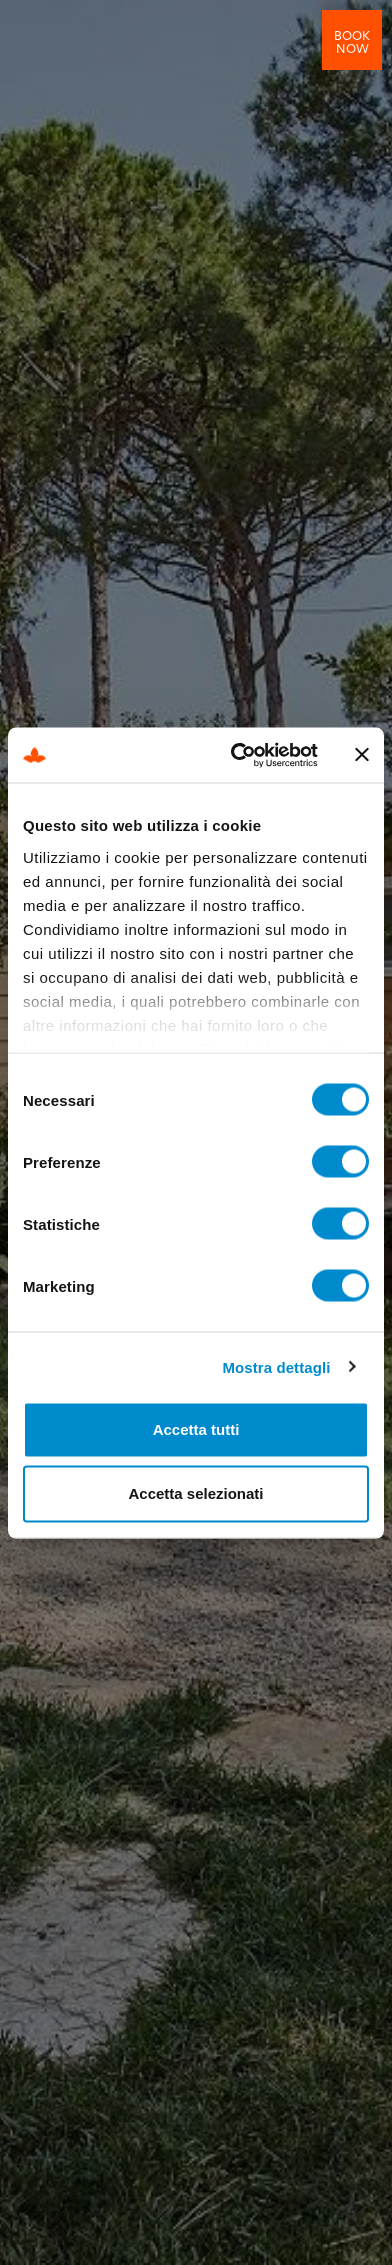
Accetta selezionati (195, 1493)
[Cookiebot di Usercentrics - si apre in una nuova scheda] (238, 755)
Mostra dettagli (276, 1366)
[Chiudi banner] (362, 755)
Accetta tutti (196, 1429)
